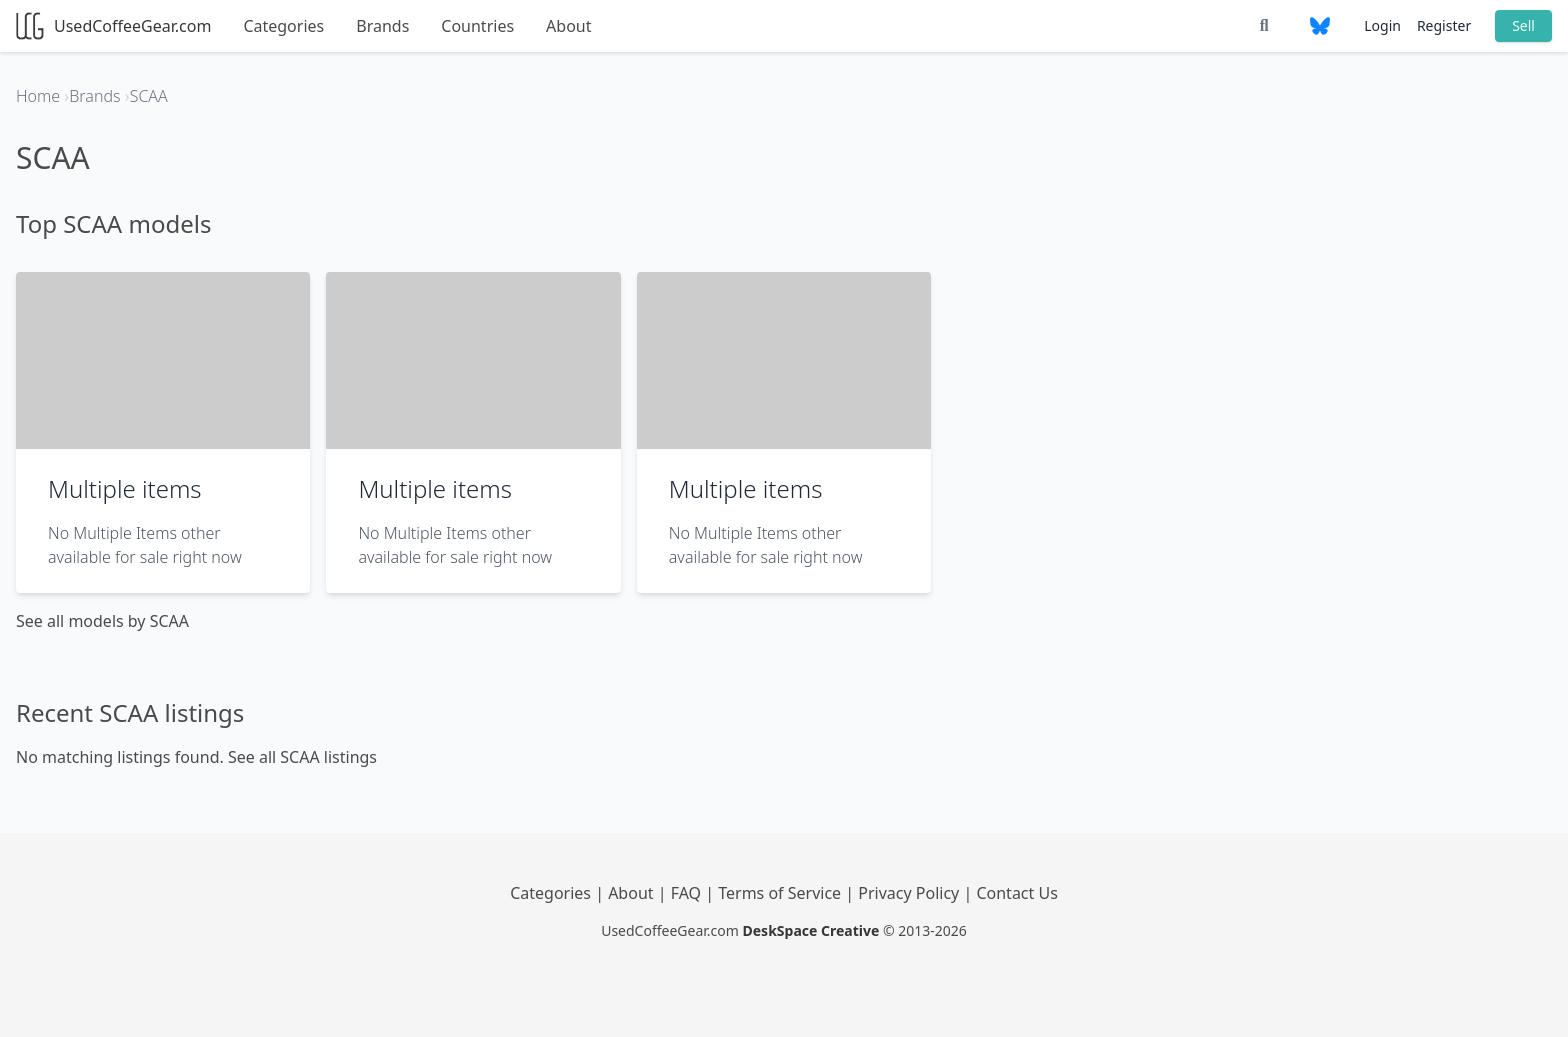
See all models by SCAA (102, 621)
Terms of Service (781, 893)
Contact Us (1016, 893)
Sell (1523, 25)
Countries (477, 26)
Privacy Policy (910, 893)
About (568, 26)
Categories (283, 26)
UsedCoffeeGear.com (113, 26)
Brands (382, 26)
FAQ (688, 893)
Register (1444, 25)
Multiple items (125, 488)
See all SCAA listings (302, 757)
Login (1382, 25)
